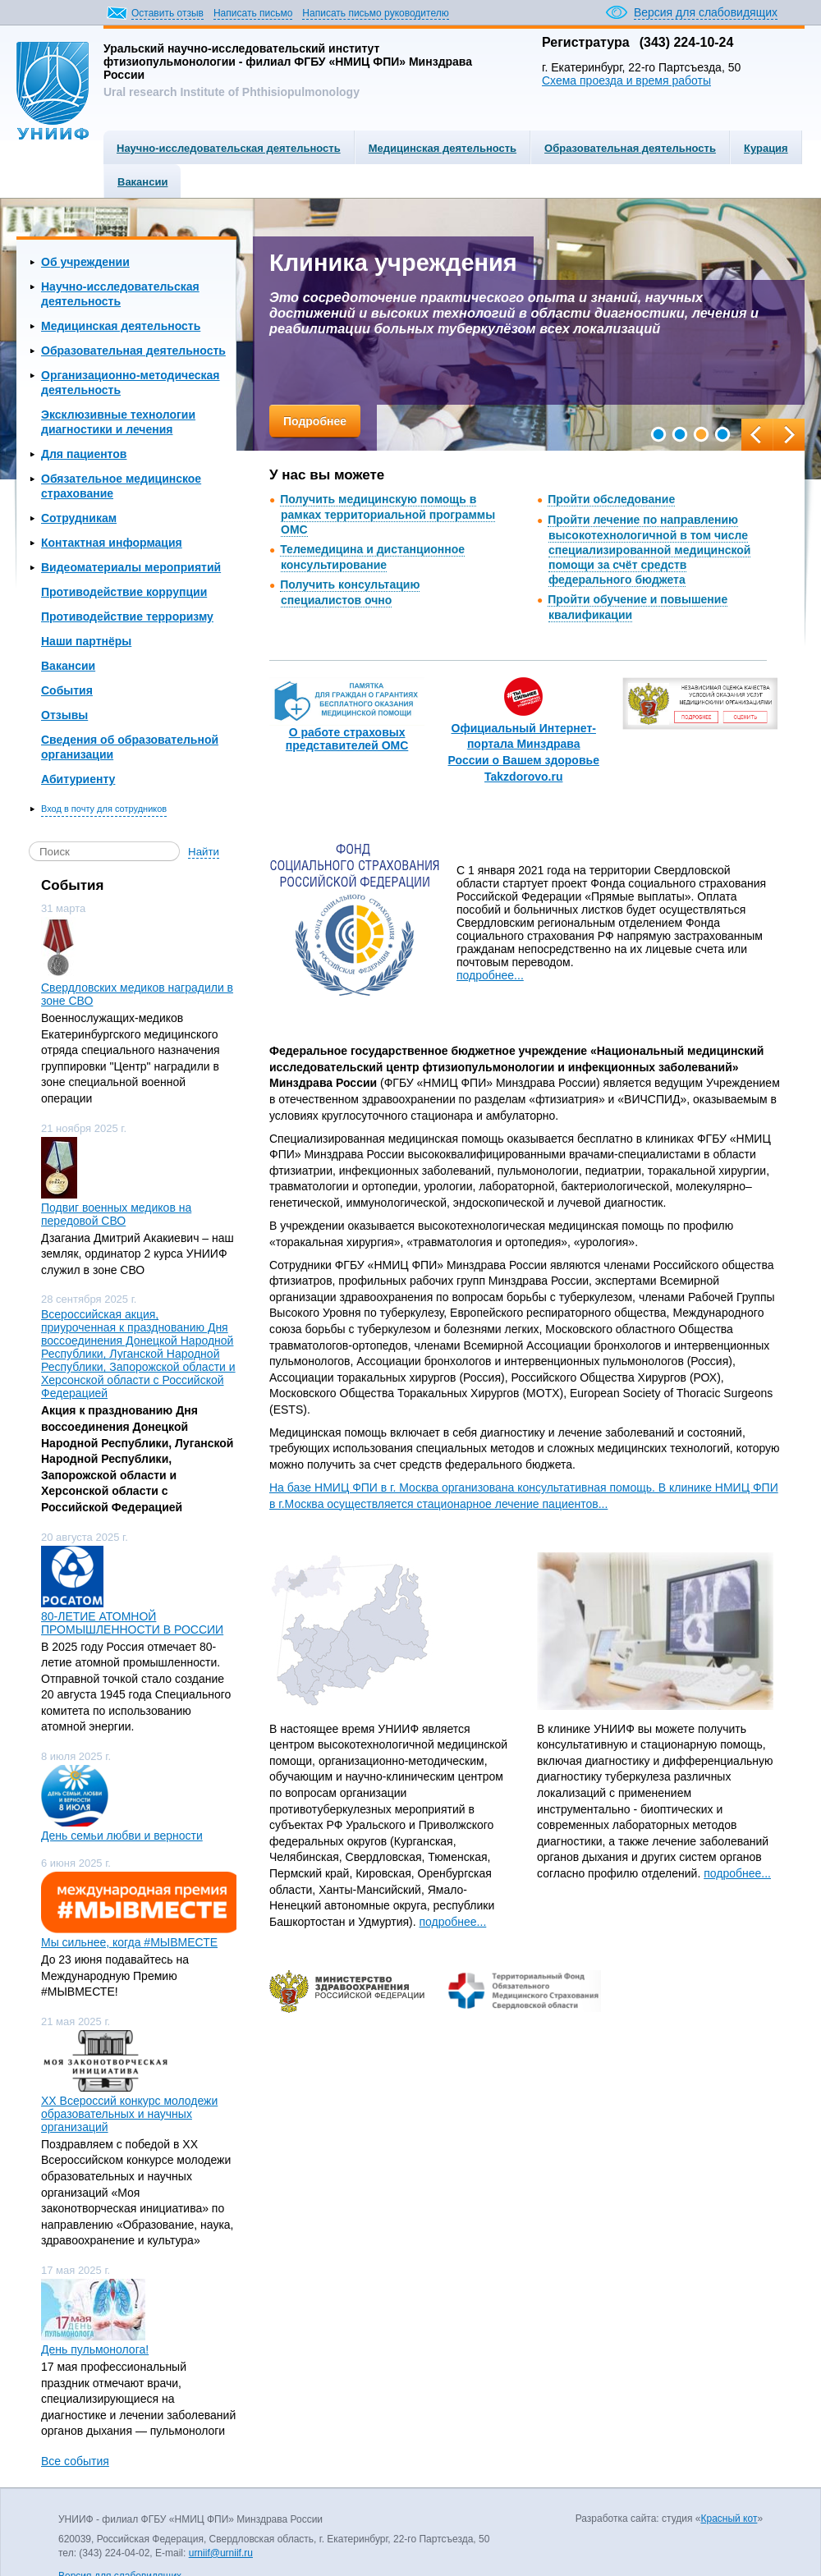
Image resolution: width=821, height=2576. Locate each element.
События (67, 690)
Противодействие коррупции (124, 591)
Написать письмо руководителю (375, 13)
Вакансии (142, 182)
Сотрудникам (79, 518)
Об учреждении (85, 261)
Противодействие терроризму (127, 616)
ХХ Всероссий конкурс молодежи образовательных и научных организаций (129, 2114)
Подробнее (314, 421)
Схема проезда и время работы (626, 80)
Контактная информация (111, 542)
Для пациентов (83, 454)
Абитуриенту (78, 779)
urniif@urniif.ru (221, 2553)
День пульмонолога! (95, 2349)
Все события (75, 2461)
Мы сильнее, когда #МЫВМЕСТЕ (129, 1942)
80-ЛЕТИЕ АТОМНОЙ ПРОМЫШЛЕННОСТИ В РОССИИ (132, 1623)
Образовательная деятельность (630, 148)
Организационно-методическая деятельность (130, 382)
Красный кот (728, 2518)
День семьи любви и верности (122, 1835)
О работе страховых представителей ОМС (347, 739)
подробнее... (490, 975)
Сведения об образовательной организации (129, 747)
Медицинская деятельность (442, 148)
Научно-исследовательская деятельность (229, 148)
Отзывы (64, 715)
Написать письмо (252, 13)
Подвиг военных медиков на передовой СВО (116, 1214)
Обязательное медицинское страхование (121, 486)
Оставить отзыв (167, 13)
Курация (766, 148)
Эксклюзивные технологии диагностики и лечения (118, 422)
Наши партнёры (86, 641)
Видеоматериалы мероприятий (131, 567)
